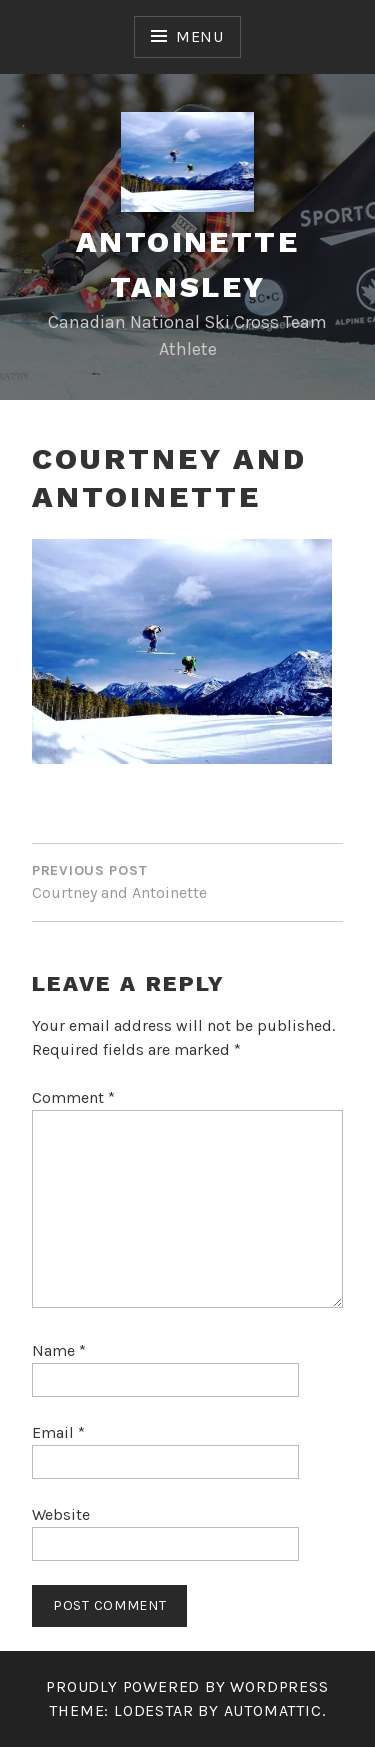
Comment (73, 1097)
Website (61, 1514)
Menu (200, 36)
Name (59, 1350)
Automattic (273, 1710)
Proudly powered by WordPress (187, 1686)
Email (58, 1432)
